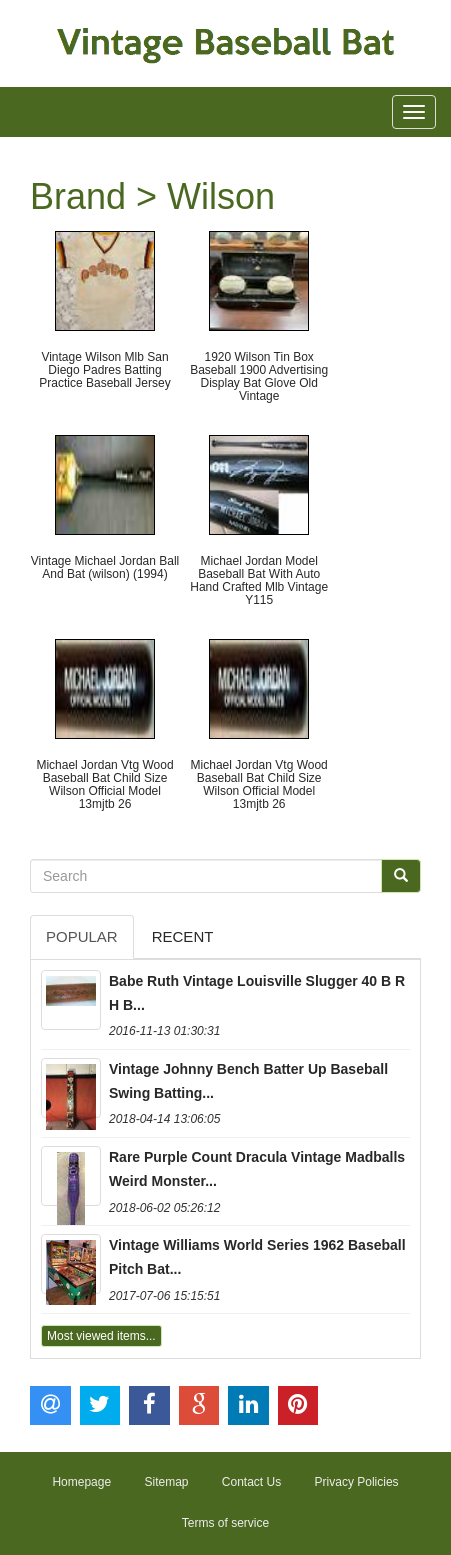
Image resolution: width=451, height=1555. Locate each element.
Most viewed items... (101, 1336)
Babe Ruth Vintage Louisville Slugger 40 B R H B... (257, 993)
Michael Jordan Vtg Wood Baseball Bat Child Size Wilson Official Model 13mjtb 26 (104, 785)
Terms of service (225, 1523)
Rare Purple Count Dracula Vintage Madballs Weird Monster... (257, 1169)
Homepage (81, 1482)
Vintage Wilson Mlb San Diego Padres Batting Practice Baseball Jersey (104, 370)
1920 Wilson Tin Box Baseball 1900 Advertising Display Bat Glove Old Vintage (259, 377)
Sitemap (166, 1482)
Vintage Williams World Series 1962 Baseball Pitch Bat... (257, 1257)
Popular (82, 936)
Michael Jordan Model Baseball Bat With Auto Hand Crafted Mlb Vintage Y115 (259, 581)
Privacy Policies (357, 1482)
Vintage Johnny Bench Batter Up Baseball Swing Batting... (248, 1081)
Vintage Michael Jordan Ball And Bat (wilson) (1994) (105, 567)
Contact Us (251, 1482)
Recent (183, 936)
